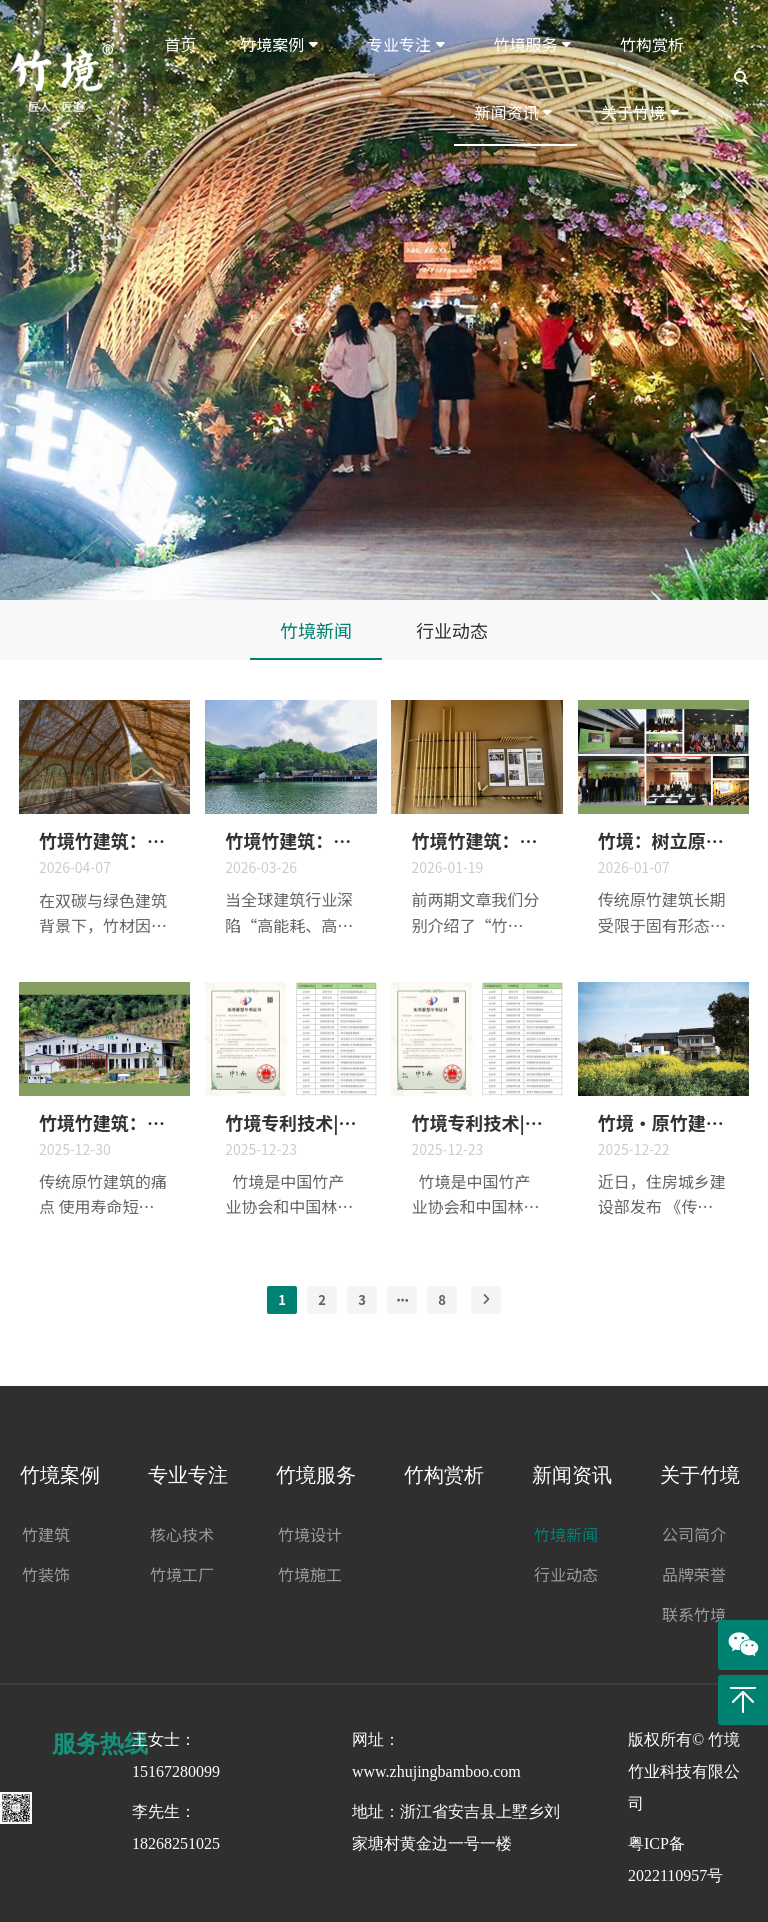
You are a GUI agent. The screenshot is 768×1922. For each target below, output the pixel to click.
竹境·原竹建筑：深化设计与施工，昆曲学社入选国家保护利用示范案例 (663, 1122)
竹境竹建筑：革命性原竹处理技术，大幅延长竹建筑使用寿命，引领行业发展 (104, 1122)
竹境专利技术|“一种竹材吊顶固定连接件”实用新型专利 (476, 1122)
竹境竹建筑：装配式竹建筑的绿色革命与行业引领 (290, 840)
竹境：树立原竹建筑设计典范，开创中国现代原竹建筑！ (663, 840)
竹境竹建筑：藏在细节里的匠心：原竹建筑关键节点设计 (104, 840)
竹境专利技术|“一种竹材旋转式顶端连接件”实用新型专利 (290, 1122)
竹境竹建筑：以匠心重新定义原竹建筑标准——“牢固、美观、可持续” (476, 840)
